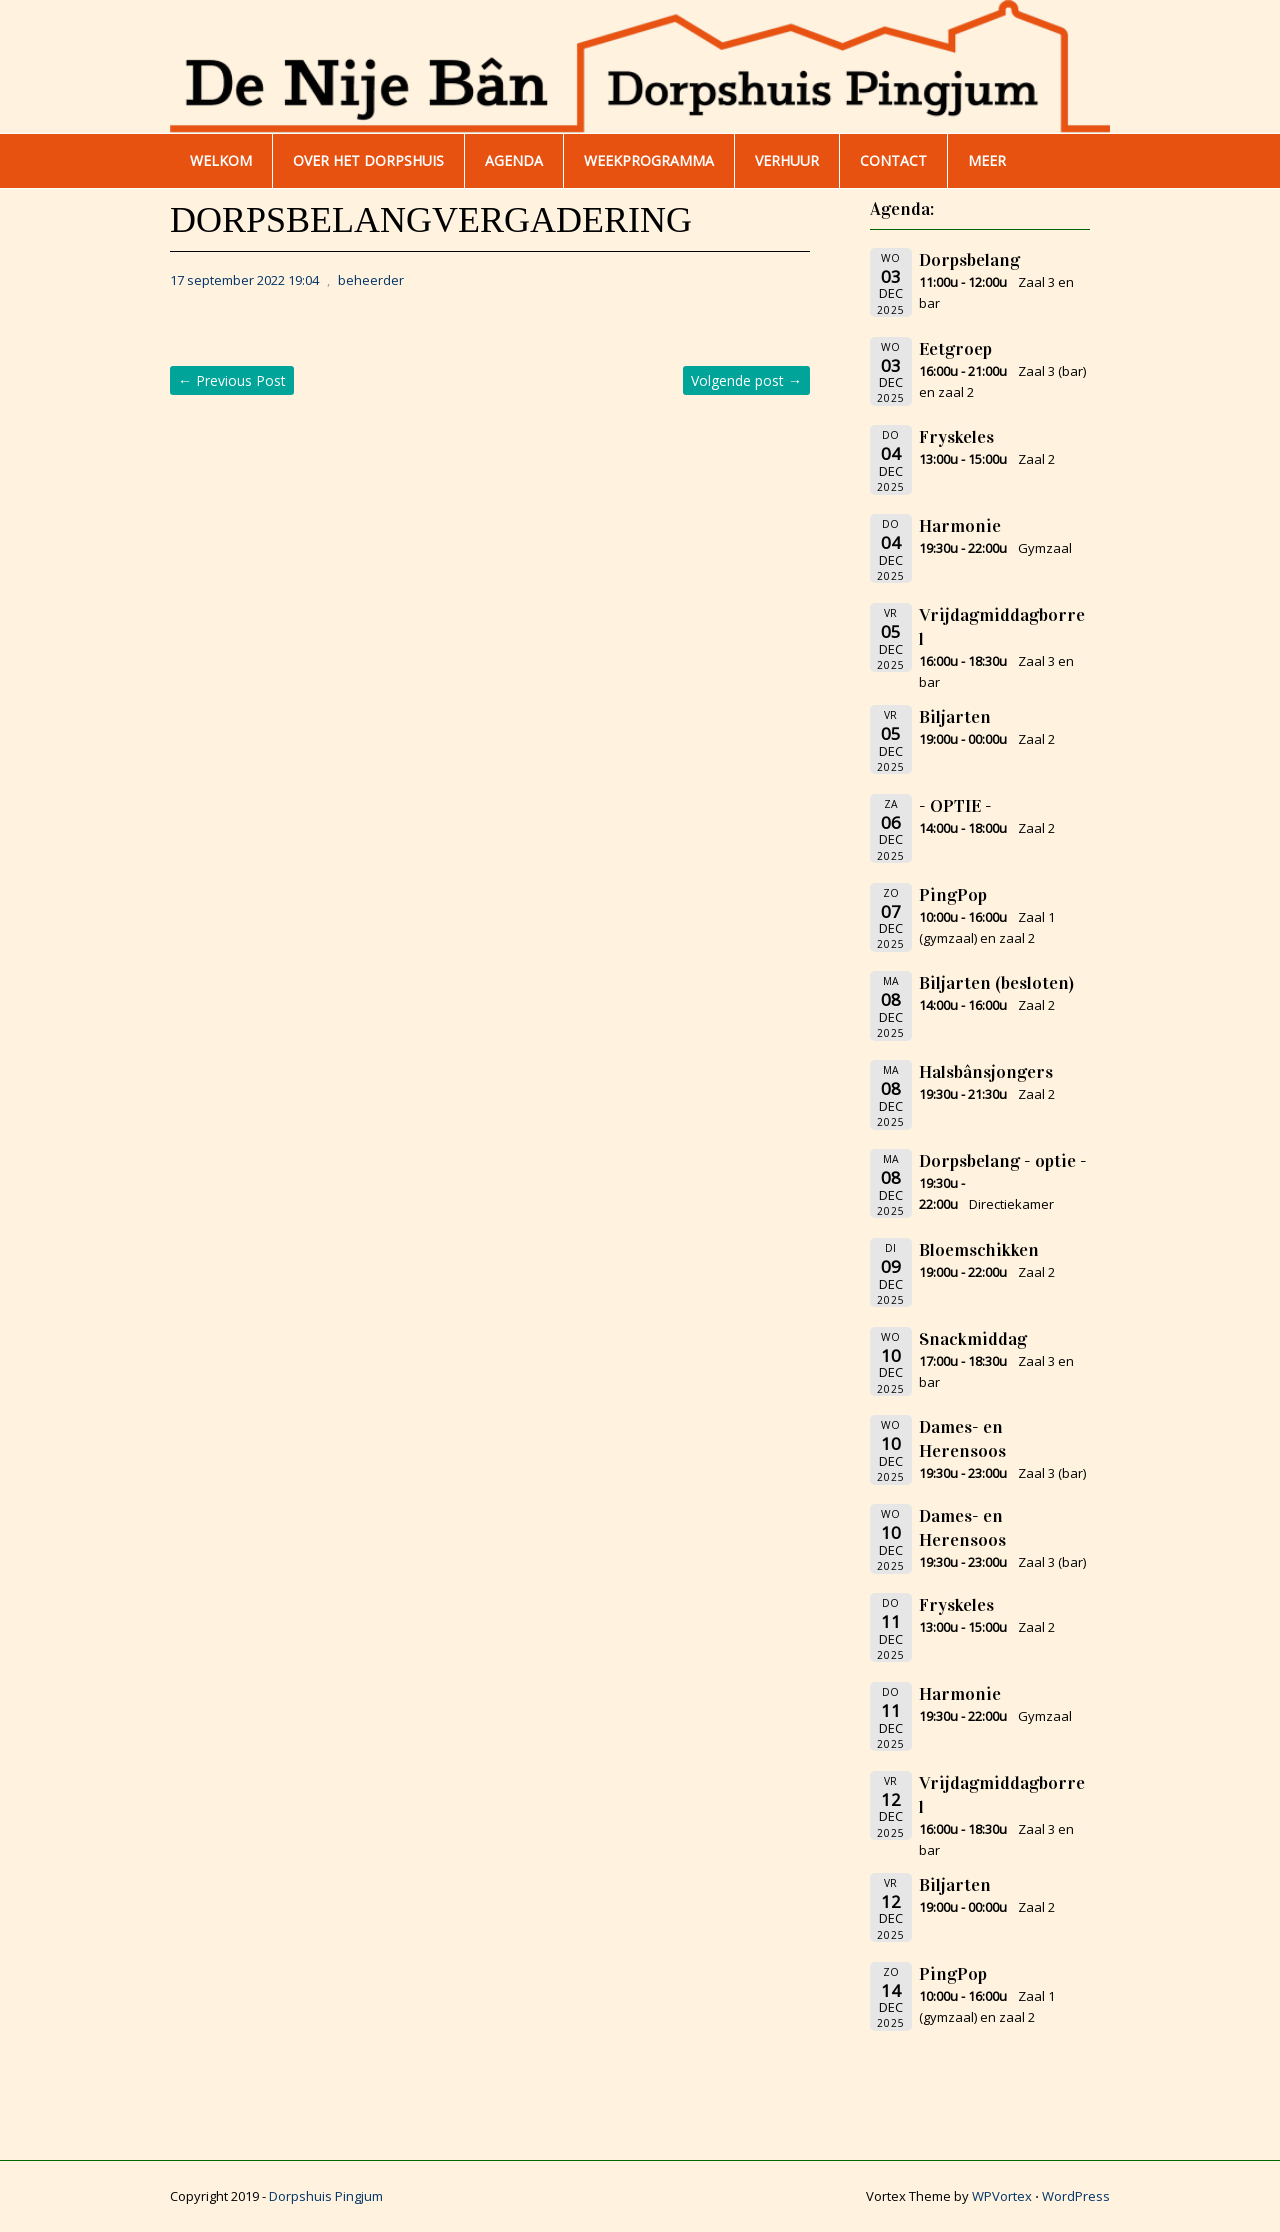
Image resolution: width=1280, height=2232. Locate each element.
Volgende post (746, 380)
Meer (987, 160)
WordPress (1076, 2196)
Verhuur (787, 160)
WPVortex (1002, 2196)
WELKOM (221, 160)
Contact (893, 160)
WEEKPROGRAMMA (649, 160)
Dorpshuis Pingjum (326, 2196)
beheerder (371, 280)
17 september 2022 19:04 (244, 280)
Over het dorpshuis (368, 160)
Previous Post (232, 380)
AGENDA (514, 160)
